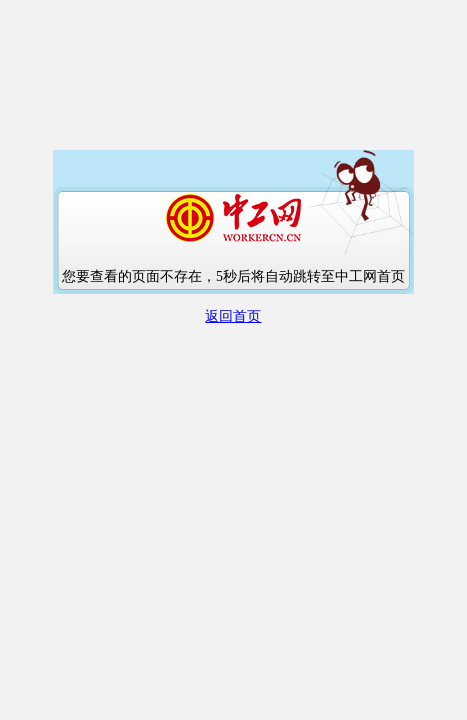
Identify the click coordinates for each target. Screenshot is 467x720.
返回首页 (233, 316)
